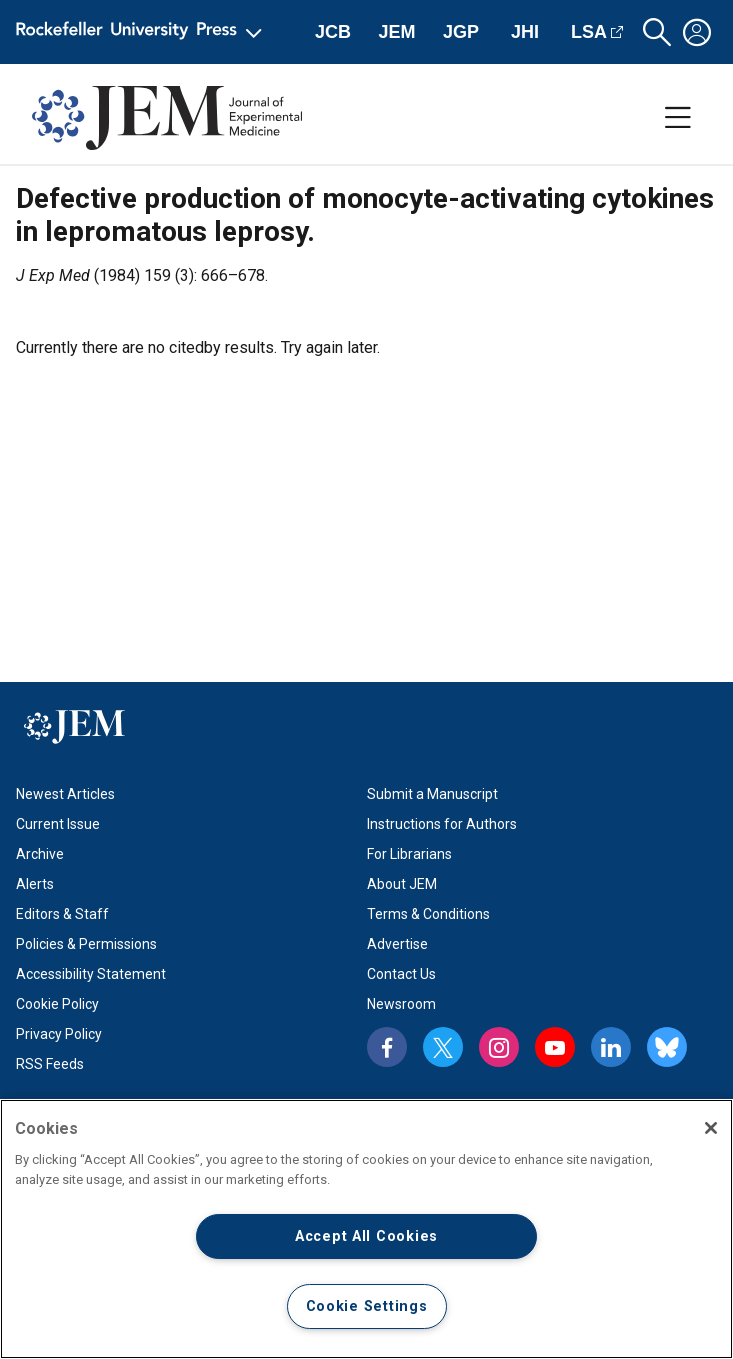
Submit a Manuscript (432, 794)
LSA (589, 32)
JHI (525, 32)
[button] (657, 32)
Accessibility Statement (91, 974)
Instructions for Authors (442, 824)
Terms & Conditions (428, 914)
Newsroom (401, 1004)
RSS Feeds (50, 1064)
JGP (461, 32)
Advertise (397, 944)
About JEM (402, 884)
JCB (333, 32)
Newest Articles (65, 794)
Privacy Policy (59, 1034)
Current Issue (58, 824)
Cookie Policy (57, 1004)
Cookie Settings (367, 1306)
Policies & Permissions (86, 944)
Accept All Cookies (366, 1236)
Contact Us (401, 974)
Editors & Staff (62, 914)
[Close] (711, 1128)
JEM (396, 32)
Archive (40, 854)
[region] (366, 1229)
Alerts (35, 884)
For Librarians (409, 854)
